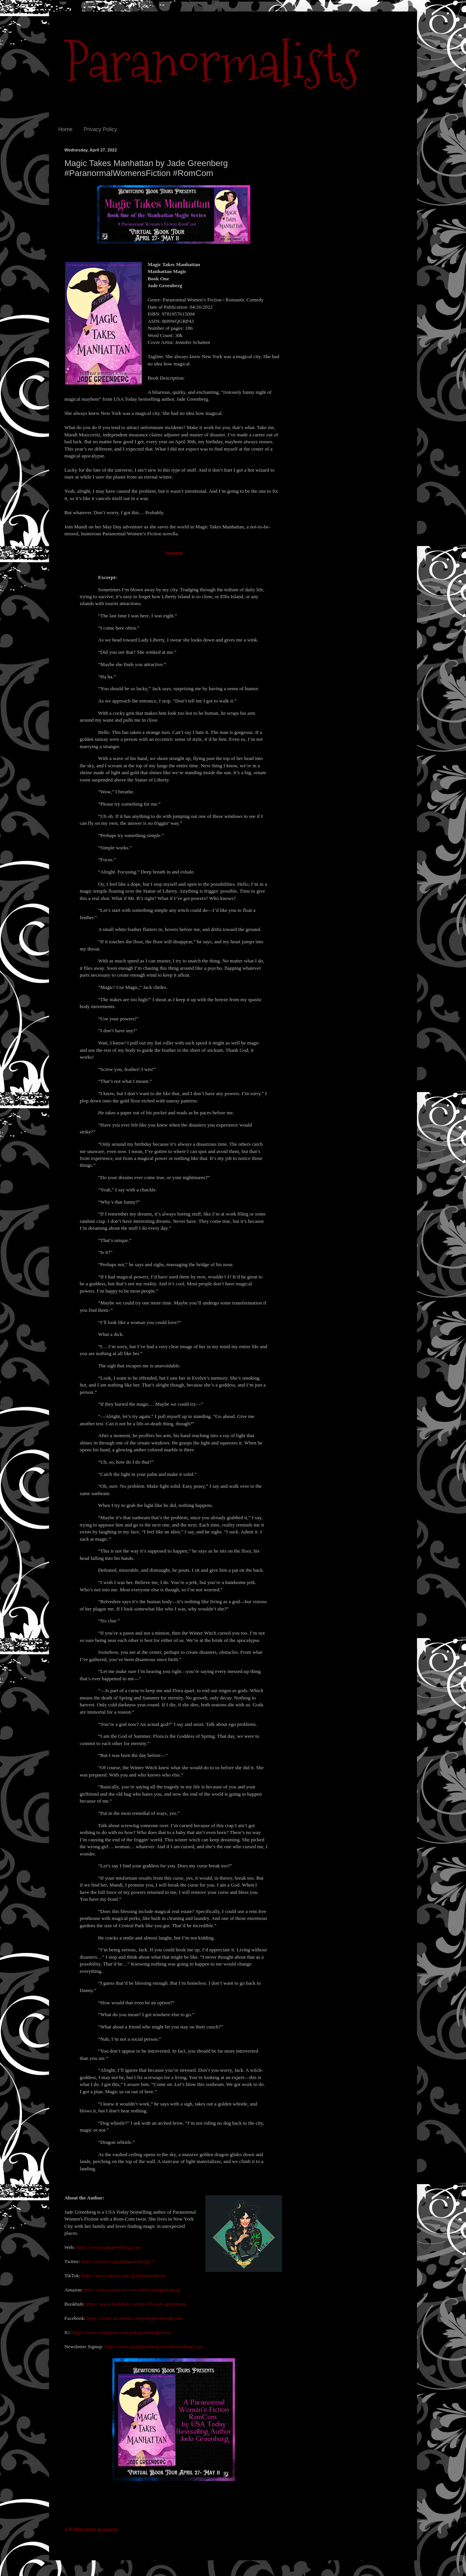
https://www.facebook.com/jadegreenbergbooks (135, 2318)
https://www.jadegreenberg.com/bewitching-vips (154, 2346)
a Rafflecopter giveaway (91, 2529)
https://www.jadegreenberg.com (108, 2247)
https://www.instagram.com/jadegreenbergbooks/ (122, 2332)
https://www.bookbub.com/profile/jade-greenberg (135, 2304)
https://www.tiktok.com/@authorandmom (124, 2275)
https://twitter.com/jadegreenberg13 (118, 2261)
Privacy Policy (100, 129)
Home (65, 129)
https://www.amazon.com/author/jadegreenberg (132, 2290)
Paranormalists (211, 62)
